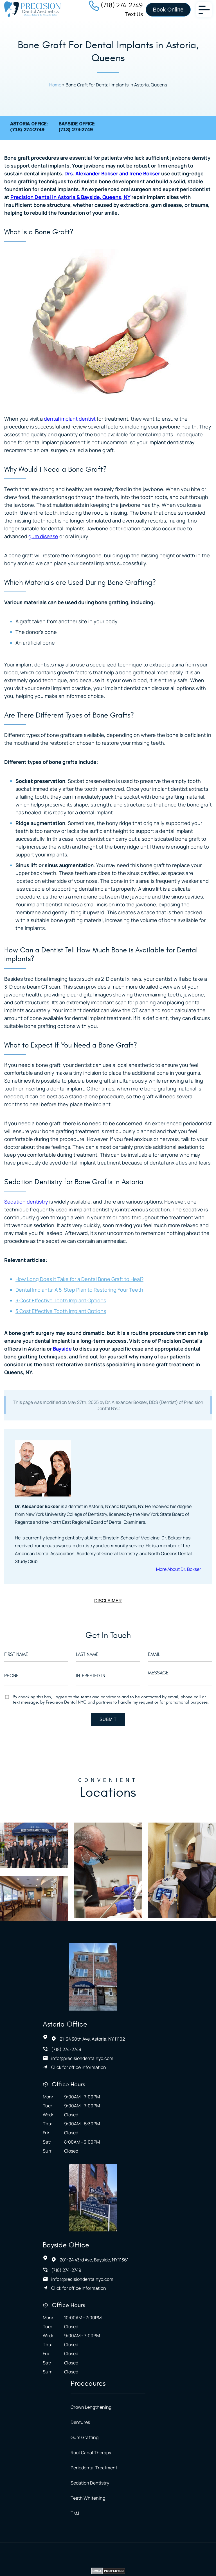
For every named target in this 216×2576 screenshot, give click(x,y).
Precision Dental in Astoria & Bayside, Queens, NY (70, 198)
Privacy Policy (100, 2440)
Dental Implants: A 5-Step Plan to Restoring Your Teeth (79, 1291)
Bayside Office (107, 2094)
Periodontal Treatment (99, 2315)
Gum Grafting (90, 2285)
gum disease (43, 537)
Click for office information (120, 1995)
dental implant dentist (70, 419)
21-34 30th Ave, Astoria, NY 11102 (133, 1967)
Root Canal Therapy (96, 2300)
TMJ (80, 2362)
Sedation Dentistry (95, 2331)
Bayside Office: (77, 129)
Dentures (85, 2269)
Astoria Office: (29, 129)
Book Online (168, 9)
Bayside (62, 1350)
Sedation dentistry (26, 1203)
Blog (192, 2440)
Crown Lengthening (96, 2254)
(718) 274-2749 (121, 5)
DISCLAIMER (108, 1601)
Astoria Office (106, 1953)
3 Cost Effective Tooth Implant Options (60, 1301)
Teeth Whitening (93, 2347)
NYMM (161, 2450)
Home (55, 85)
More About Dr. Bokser (178, 1570)
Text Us (134, 14)
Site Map (130, 2440)
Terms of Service (164, 2440)
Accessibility (49, 2440)
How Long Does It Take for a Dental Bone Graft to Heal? (79, 1280)
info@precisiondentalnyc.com (124, 1987)
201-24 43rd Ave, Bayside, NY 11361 (135, 2109)
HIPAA (74, 2440)
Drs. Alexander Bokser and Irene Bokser (112, 174)
